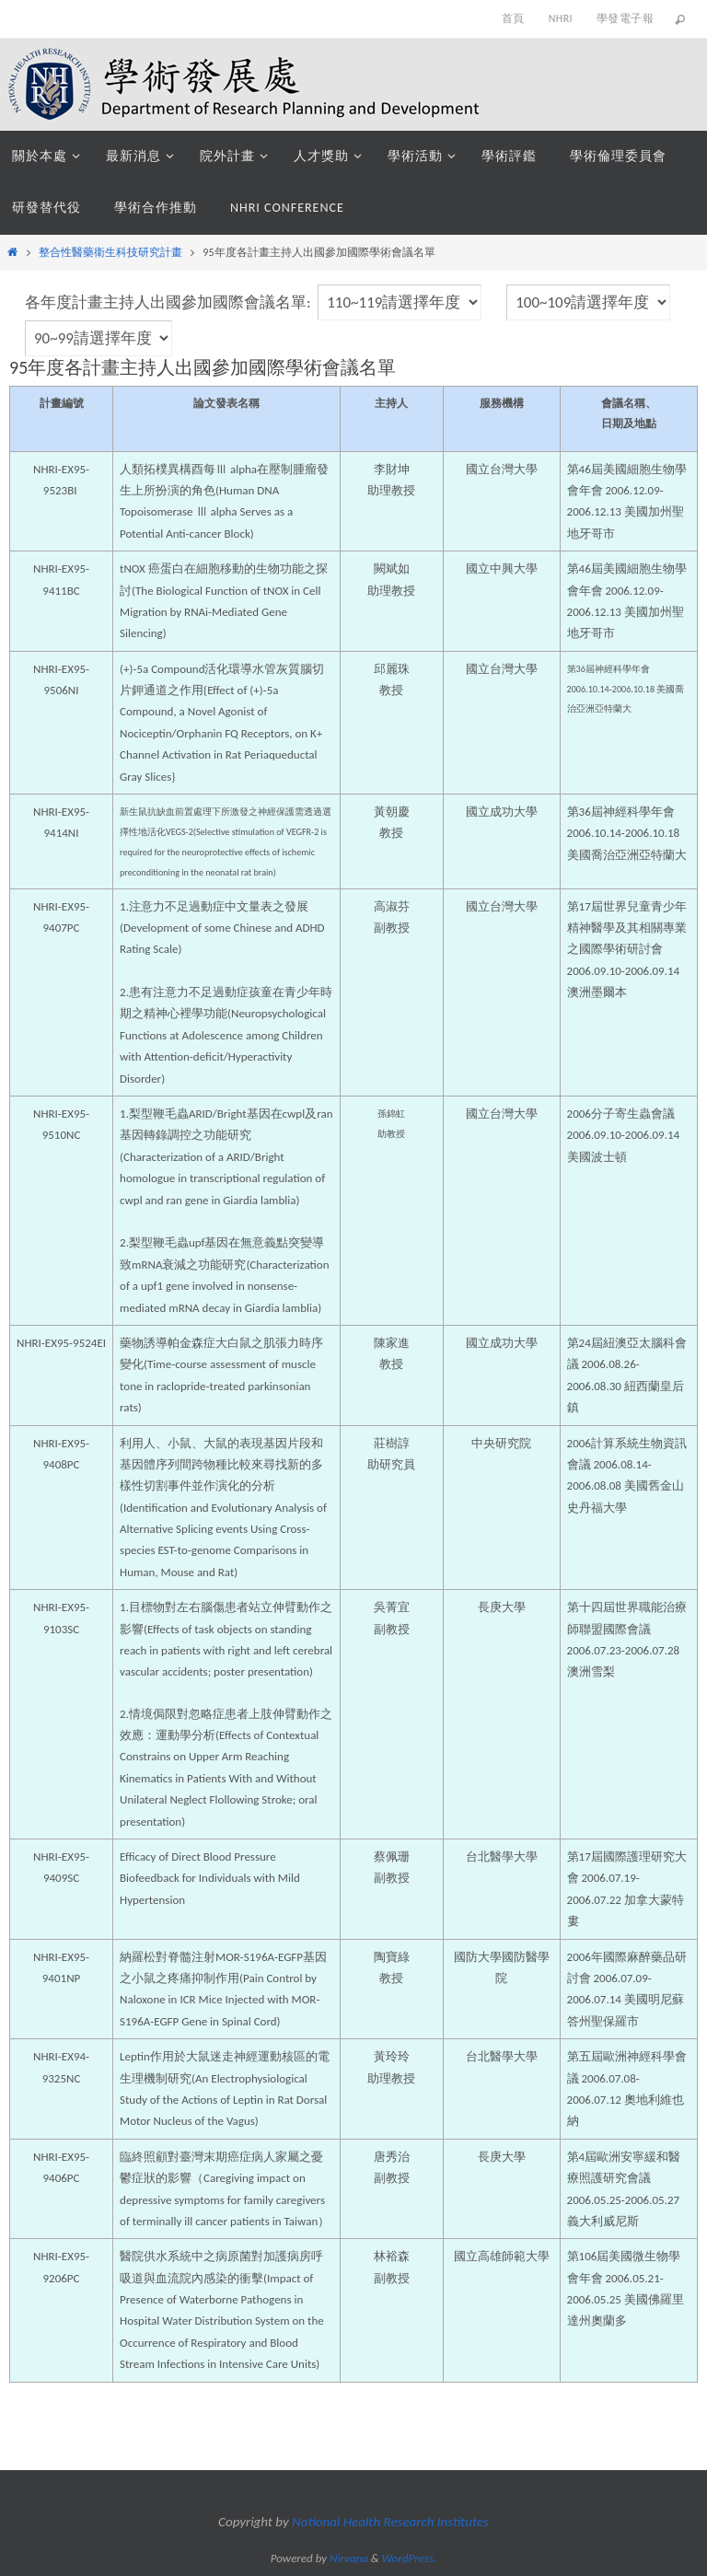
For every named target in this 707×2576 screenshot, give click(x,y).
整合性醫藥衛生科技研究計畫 (110, 252)
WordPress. (409, 2558)
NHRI (561, 18)
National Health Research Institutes (390, 2521)
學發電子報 (625, 18)
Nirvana (349, 2558)
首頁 (513, 18)
